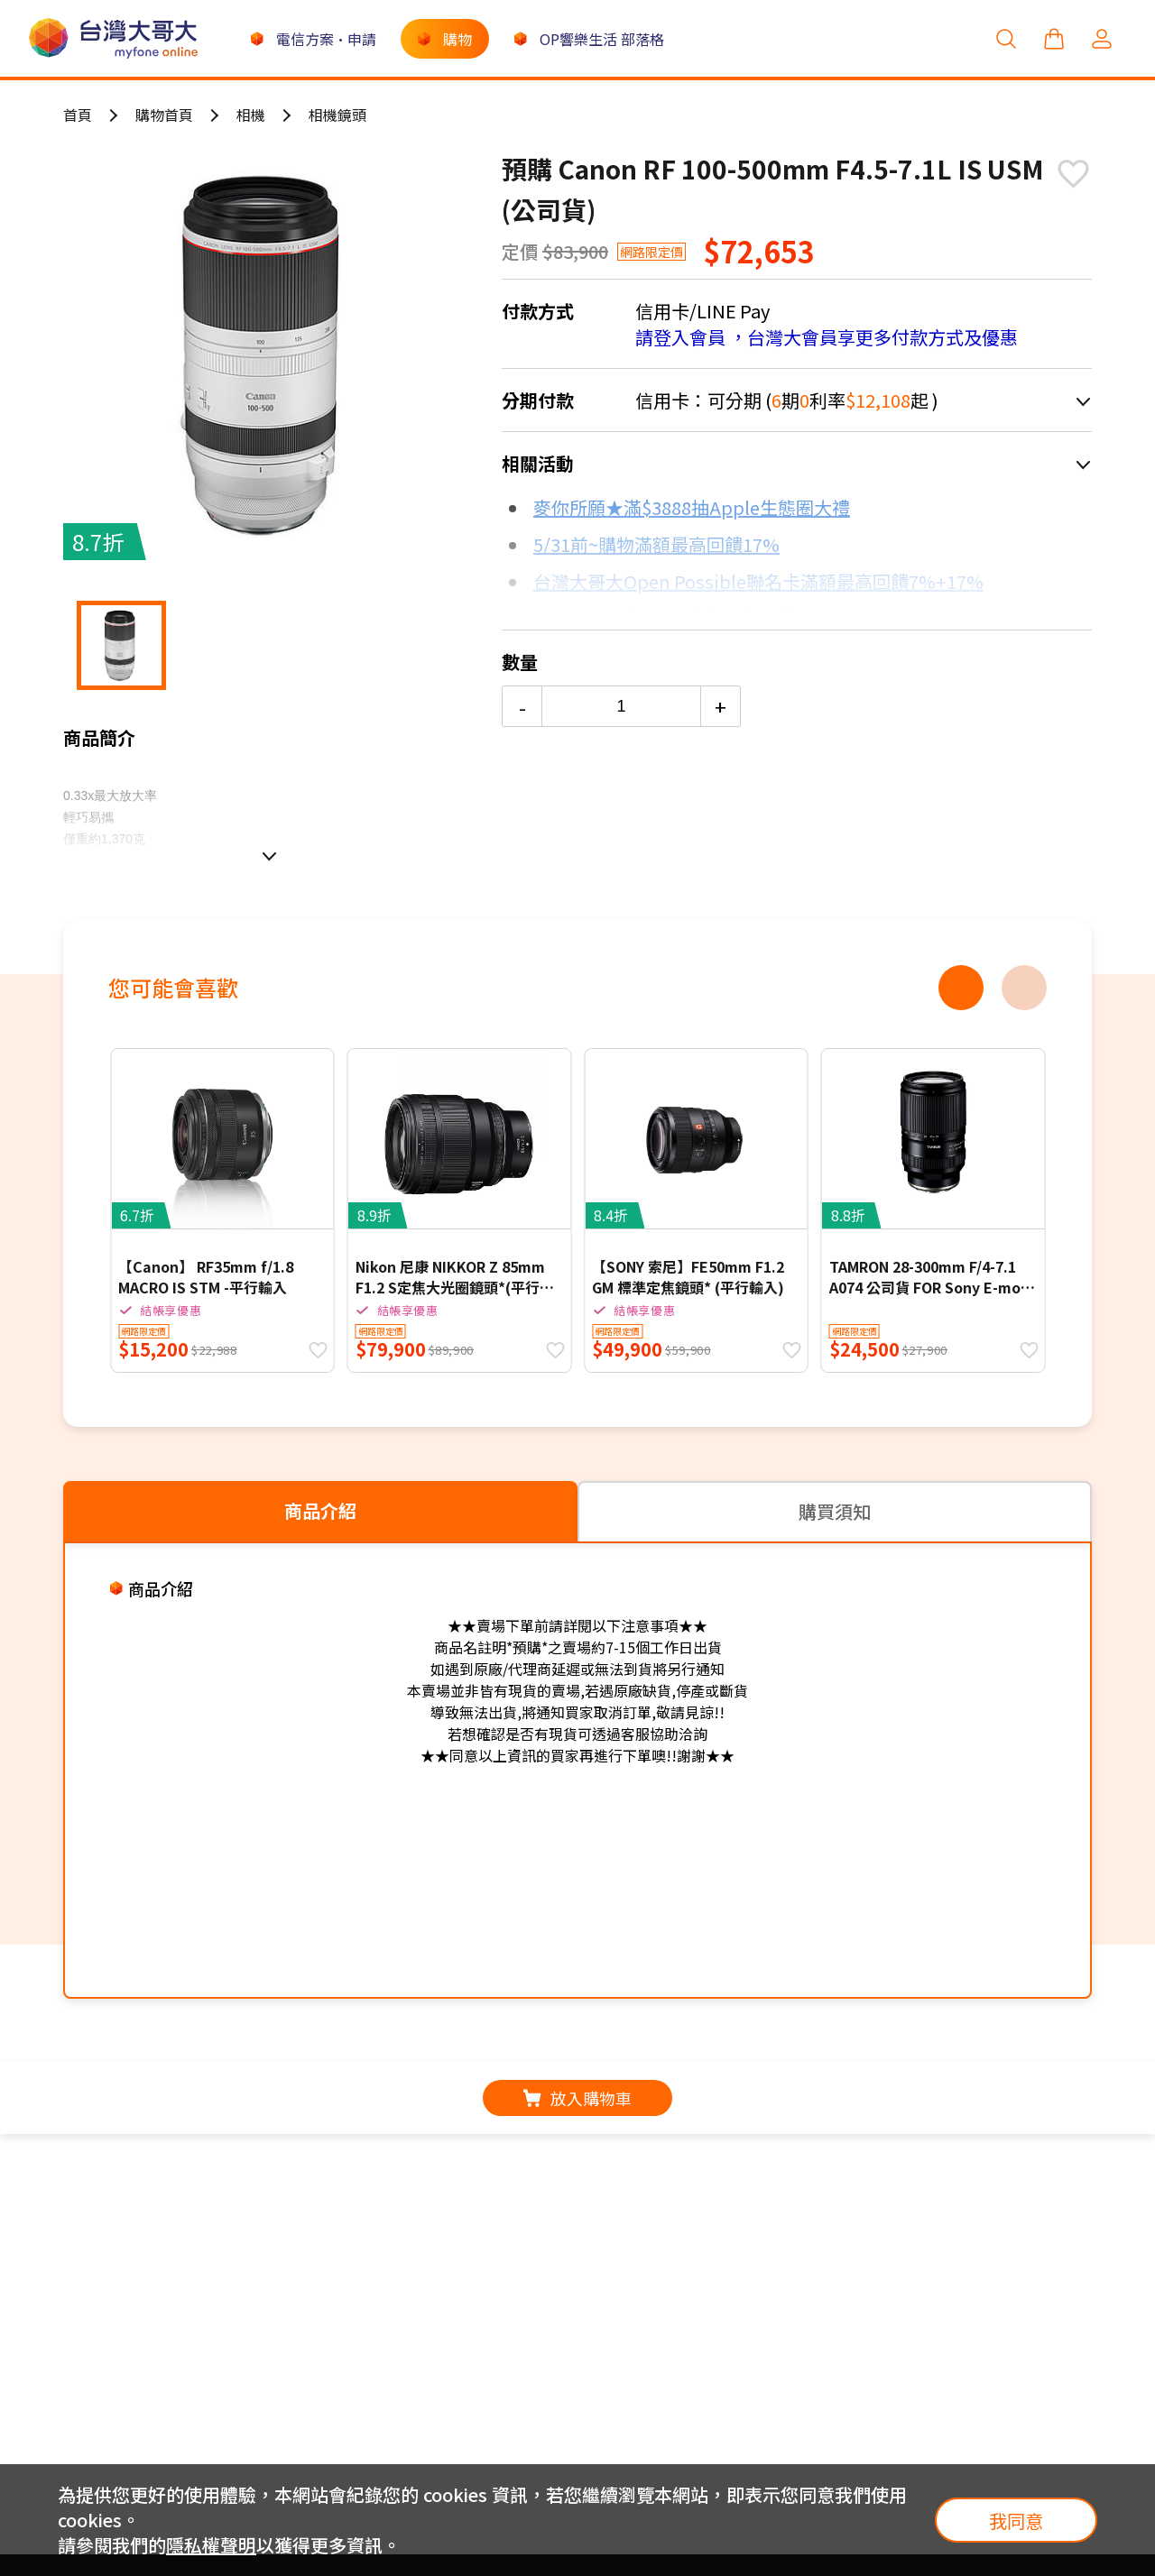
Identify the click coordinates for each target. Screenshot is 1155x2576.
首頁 (77, 114)
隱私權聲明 (211, 2545)
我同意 (1016, 2520)
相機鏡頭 (337, 114)
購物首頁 (164, 114)
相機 (250, 114)
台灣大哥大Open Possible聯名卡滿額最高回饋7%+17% (758, 581)
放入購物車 (577, 2098)
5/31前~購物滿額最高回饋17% (656, 544)
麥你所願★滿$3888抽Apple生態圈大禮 (691, 507)
